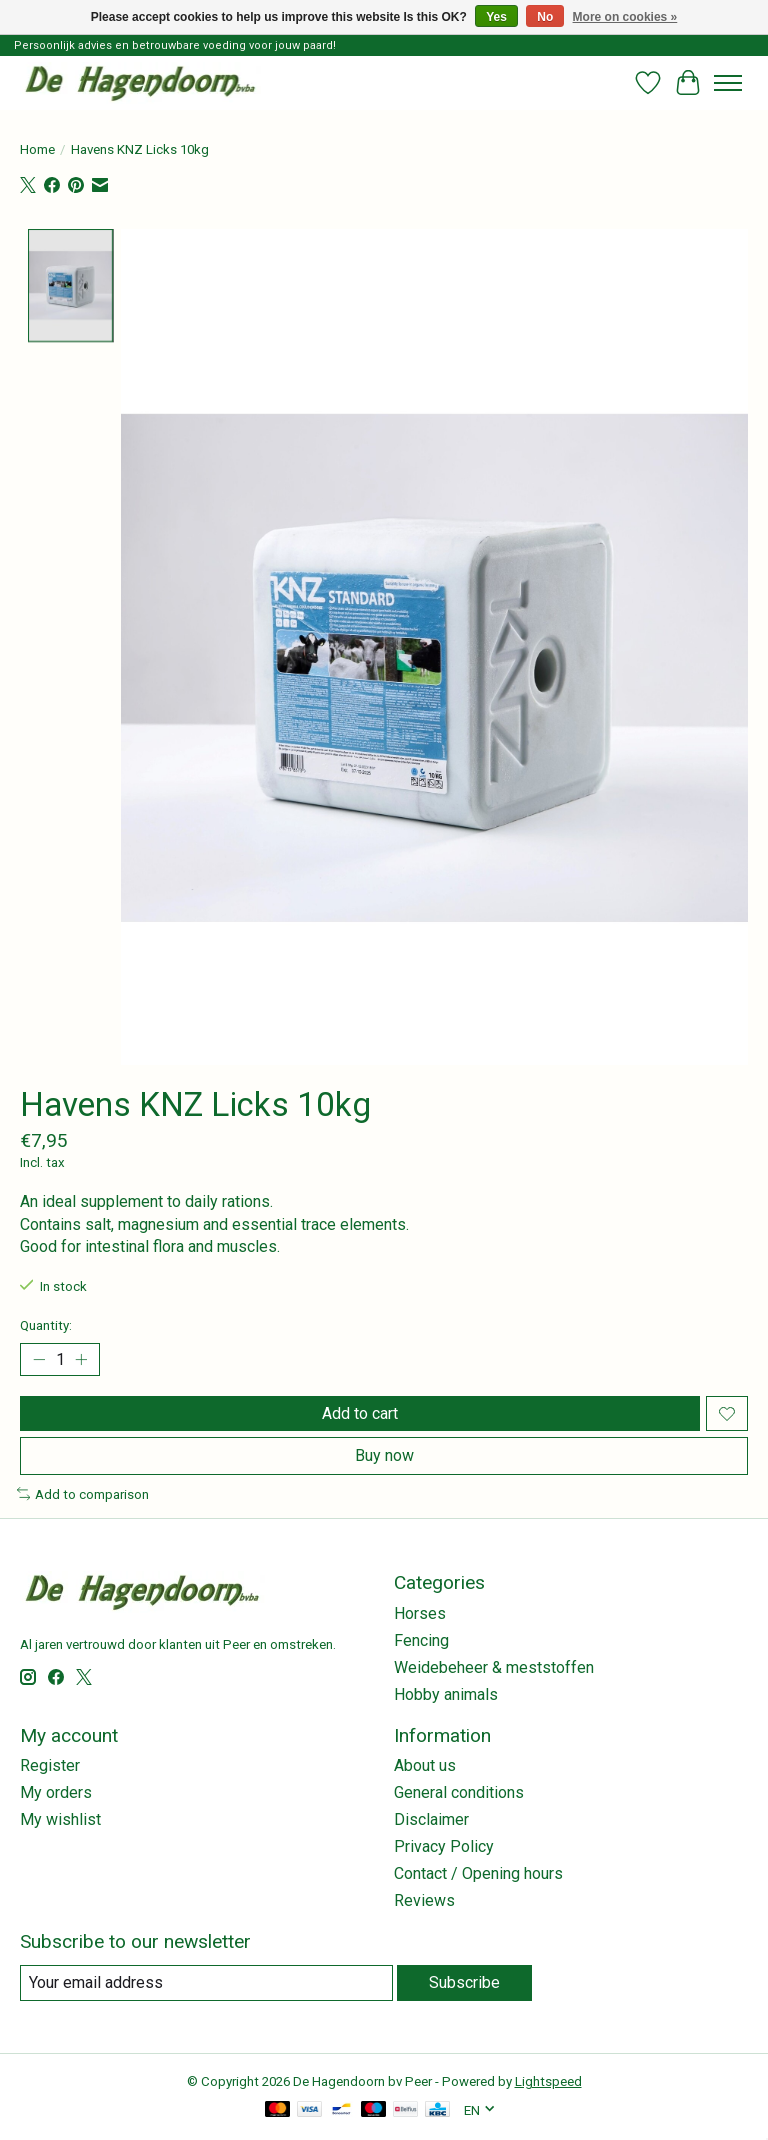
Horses (420, 1613)
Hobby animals (446, 1694)
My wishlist (60, 1819)
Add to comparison (83, 1494)
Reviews (424, 1900)
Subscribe (464, 1982)
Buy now (384, 1455)
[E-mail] (206, 1982)
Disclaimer (431, 1819)
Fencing (421, 1640)
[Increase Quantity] (81, 1360)
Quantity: (46, 1325)
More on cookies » (625, 17)
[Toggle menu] (728, 83)
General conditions (459, 1792)
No (545, 17)
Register (50, 1765)
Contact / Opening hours (478, 1873)
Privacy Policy (444, 1846)
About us (425, 1765)
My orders (56, 1792)
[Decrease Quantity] (39, 1360)
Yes (496, 17)
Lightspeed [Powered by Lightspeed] (548, 2081)
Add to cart (360, 1413)
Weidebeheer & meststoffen (494, 1667)
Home (37, 149)
